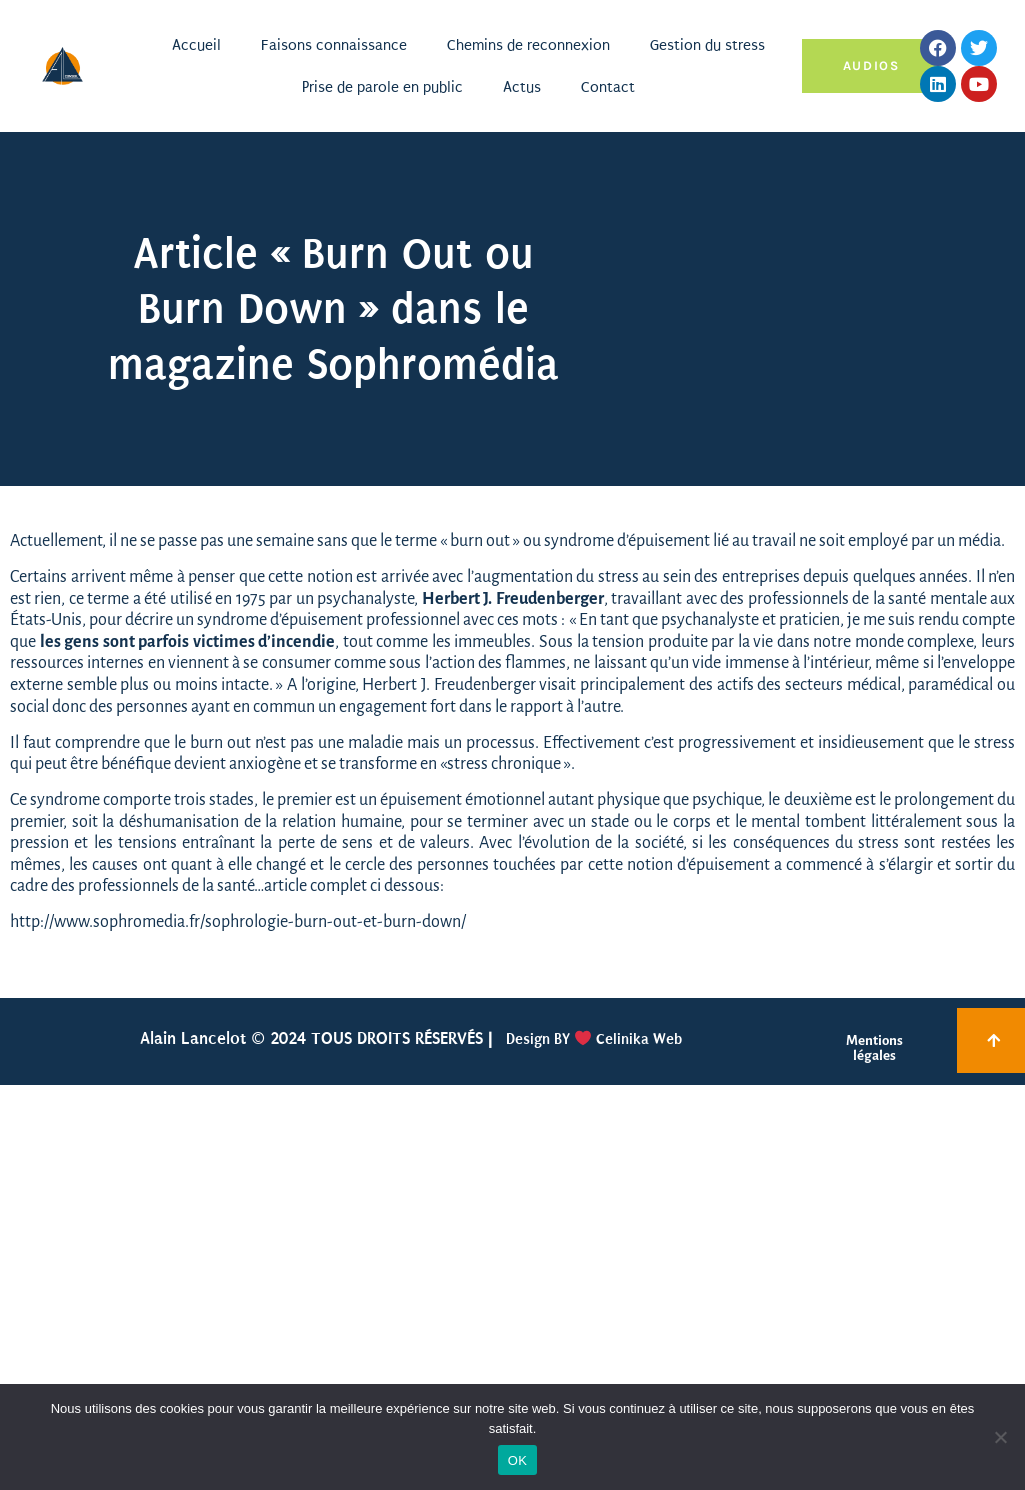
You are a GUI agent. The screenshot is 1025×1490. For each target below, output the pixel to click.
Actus (522, 87)
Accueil (196, 45)
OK (517, 1460)
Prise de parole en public (382, 87)
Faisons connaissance (334, 45)
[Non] (1000, 1437)
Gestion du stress (707, 45)
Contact (608, 87)
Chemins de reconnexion (528, 45)
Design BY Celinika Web (592, 1039)
